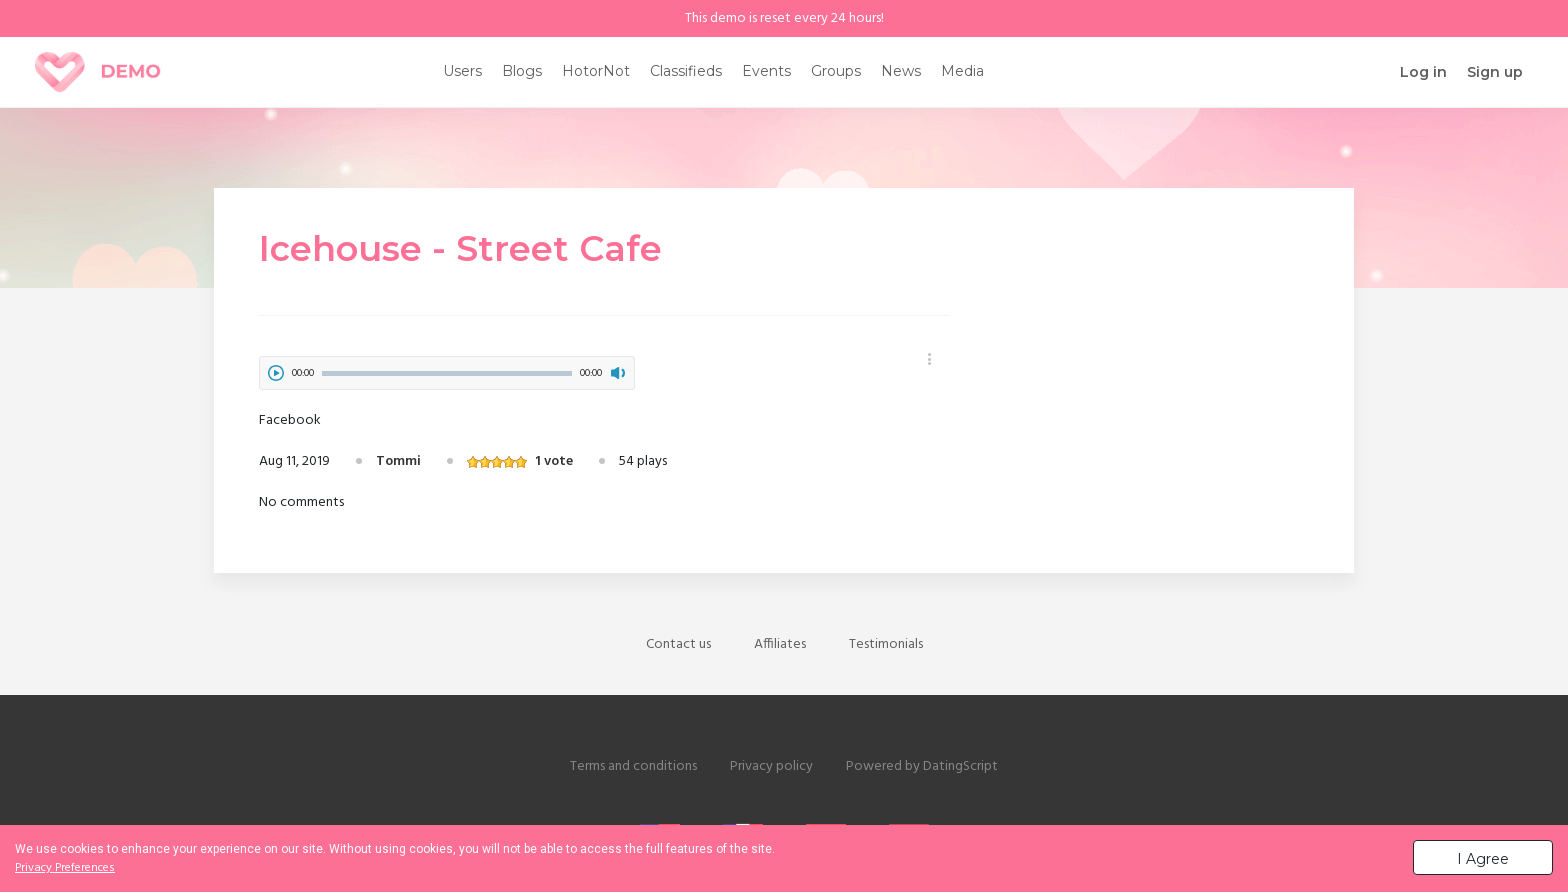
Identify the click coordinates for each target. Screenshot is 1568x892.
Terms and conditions (633, 766)
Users (462, 71)
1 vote (554, 461)
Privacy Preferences (65, 868)
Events (766, 71)
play (276, 373)
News (901, 71)
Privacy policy (771, 766)
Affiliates (780, 644)
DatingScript (960, 766)
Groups (836, 71)
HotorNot (596, 71)
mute (618, 373)
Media (962, 71)
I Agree (1483, 859)
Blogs (522, 71)
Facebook (290, 420)
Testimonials (886, 644)
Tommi (398, 461)
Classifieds (686, 71)
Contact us (678, 644)
